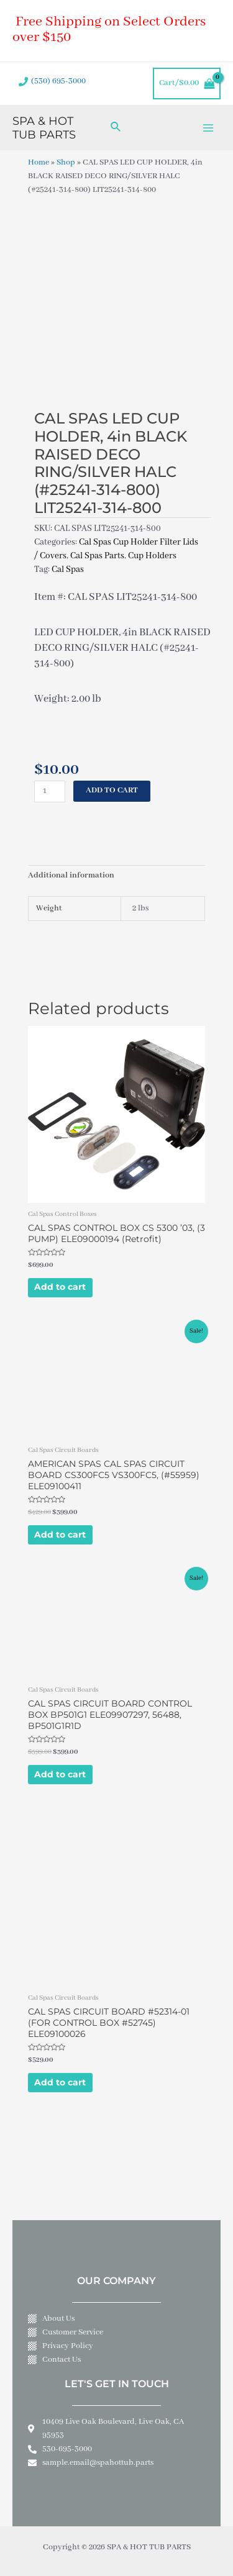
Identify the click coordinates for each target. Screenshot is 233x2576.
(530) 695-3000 (58, 81)
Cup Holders (152, 555)
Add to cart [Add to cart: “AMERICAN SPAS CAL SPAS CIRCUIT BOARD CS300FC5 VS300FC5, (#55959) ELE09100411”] (60, 1535)
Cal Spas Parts (97, 555)
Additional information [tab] (71, 876)
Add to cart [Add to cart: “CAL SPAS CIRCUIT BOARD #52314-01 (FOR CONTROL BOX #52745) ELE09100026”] (60, 2082)
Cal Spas (68, 569)
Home (38, 163)
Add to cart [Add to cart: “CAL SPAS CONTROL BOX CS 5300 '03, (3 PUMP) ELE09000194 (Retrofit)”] (60, 1287)
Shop (66, 163)
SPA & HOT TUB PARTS (44, 128)
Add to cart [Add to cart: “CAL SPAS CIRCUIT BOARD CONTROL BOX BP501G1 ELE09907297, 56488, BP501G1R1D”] (60, 1774)
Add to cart (112, 791)
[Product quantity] (49, 791)
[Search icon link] (116, 127)
